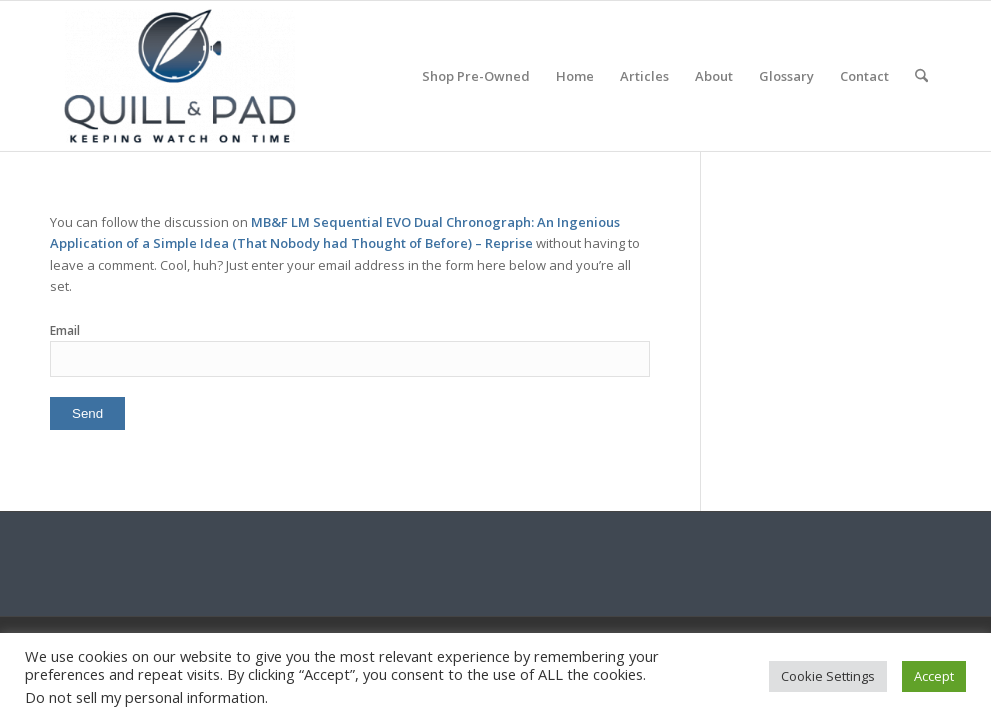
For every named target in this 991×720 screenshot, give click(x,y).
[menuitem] (476, 76)
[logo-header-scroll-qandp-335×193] (180, 76)
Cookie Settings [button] (828, 676)
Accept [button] (934, 676)
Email (65, 330)
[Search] (921, 76)
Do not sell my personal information (145, 697)
